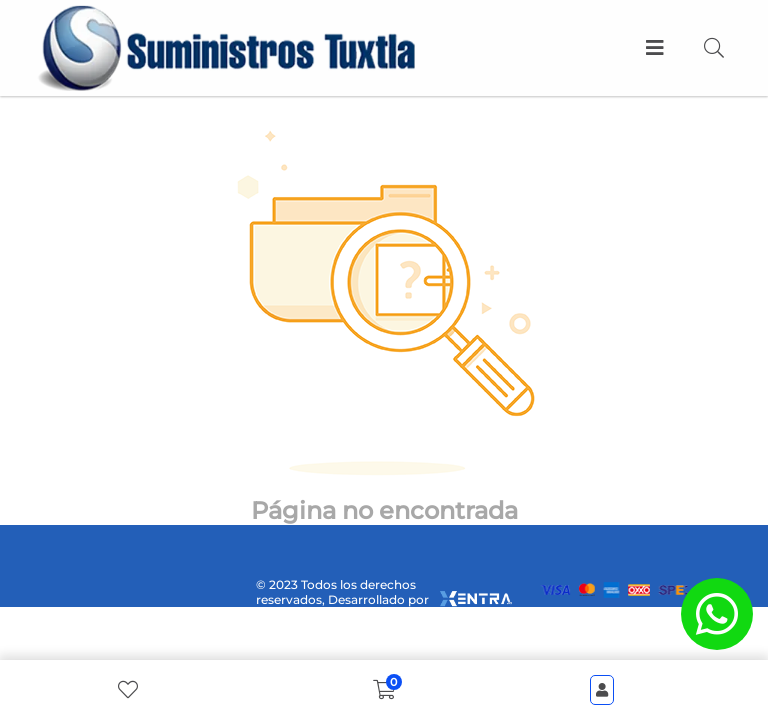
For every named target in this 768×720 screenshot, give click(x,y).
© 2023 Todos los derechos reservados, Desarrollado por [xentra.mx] (384, 592)
